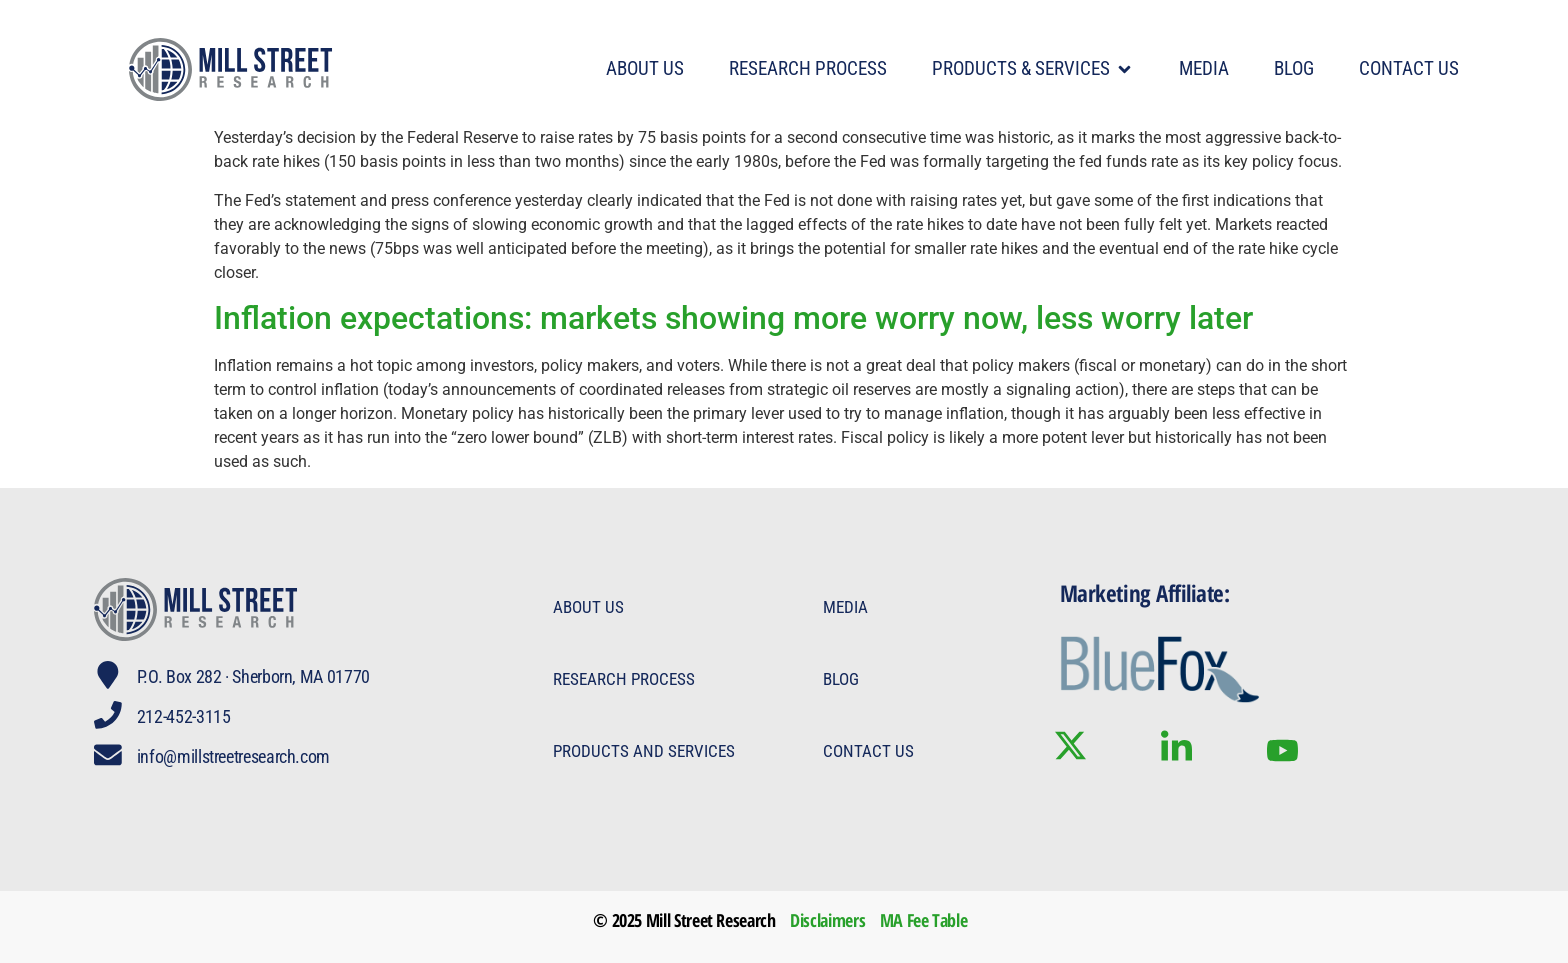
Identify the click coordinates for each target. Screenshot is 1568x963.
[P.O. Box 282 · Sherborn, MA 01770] (108, 675)
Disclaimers (827, 920)
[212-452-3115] (108, 715)
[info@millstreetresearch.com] (108, 755)
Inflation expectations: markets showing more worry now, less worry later (733, 318)
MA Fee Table (924, 920)
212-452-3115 (184, 716)
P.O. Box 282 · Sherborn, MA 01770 (253, 676)
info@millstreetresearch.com (233, 756)
